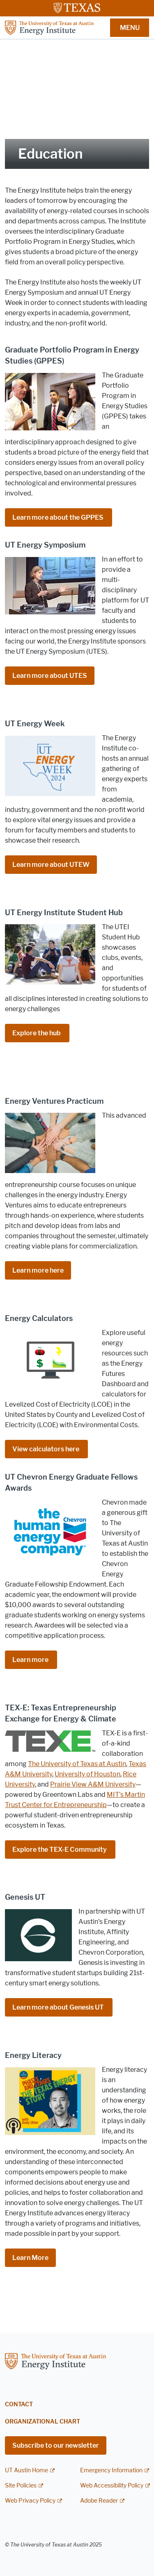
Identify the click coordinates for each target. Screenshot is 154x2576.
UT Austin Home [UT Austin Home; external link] (26, 2470)
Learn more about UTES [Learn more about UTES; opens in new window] (49, 676)
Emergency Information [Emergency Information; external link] (111, 2470)
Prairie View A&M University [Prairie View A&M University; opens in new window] (93, 1784)
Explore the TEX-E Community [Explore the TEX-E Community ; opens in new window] (60, 1849)
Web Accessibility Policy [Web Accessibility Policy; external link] (111, 2485)
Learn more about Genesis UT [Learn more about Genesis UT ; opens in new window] (58, 2007)
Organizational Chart (42, 2421)
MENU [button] (130, 28)
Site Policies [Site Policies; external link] (21, 2485)
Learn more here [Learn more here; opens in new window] (38, 1270)
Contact (19, 2404)
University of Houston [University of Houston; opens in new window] (87, 1774)
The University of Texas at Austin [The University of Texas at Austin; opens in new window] (77, 1764)
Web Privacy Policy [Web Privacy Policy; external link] (30, 2500)
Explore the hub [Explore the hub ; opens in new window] (37, 1033)
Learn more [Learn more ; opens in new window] (31, 1660)
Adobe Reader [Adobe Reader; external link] (99, 2500)
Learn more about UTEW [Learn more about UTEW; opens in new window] (51, 865)
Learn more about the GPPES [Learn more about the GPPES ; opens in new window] (58, 517)
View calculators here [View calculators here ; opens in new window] (46, 1449)
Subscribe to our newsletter (55, 2445)
